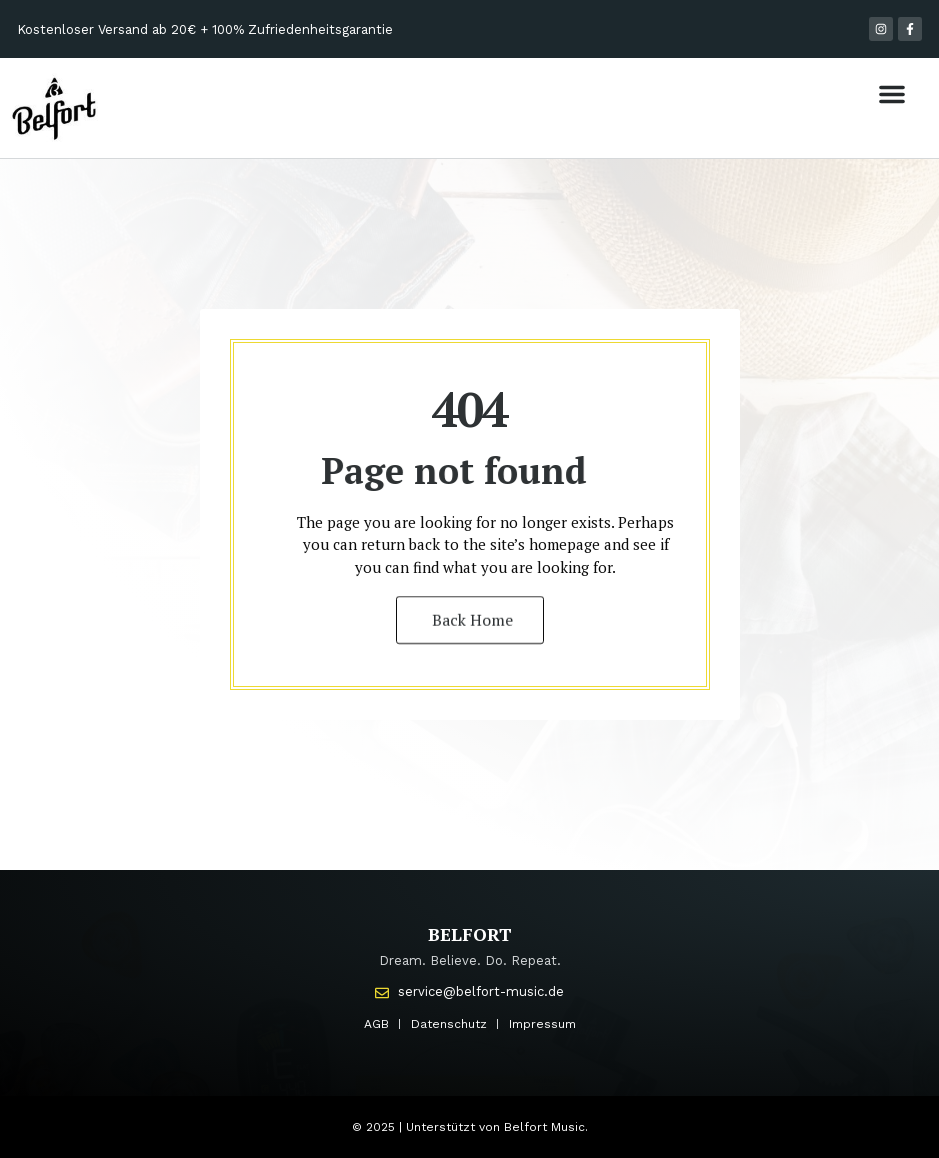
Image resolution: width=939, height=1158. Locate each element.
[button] (892, 94)
